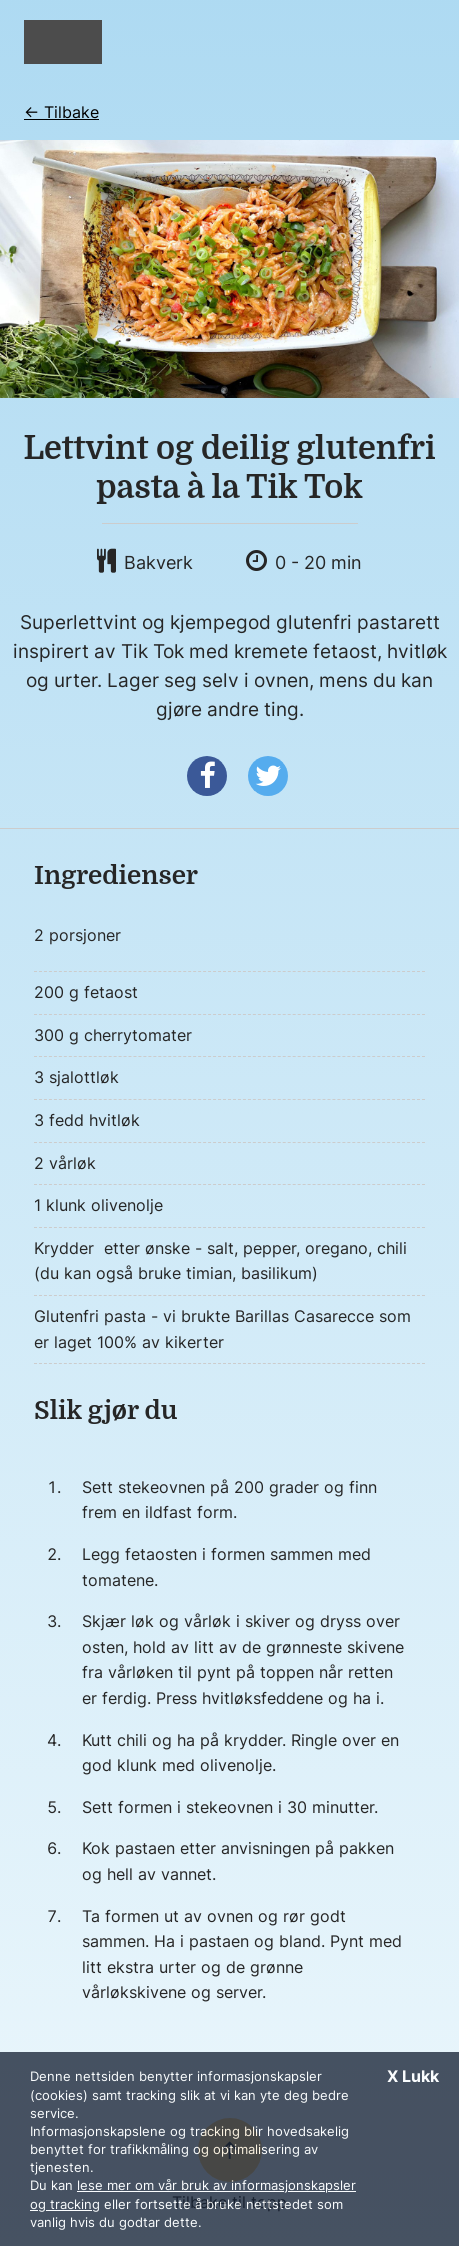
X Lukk (413, 2076)
